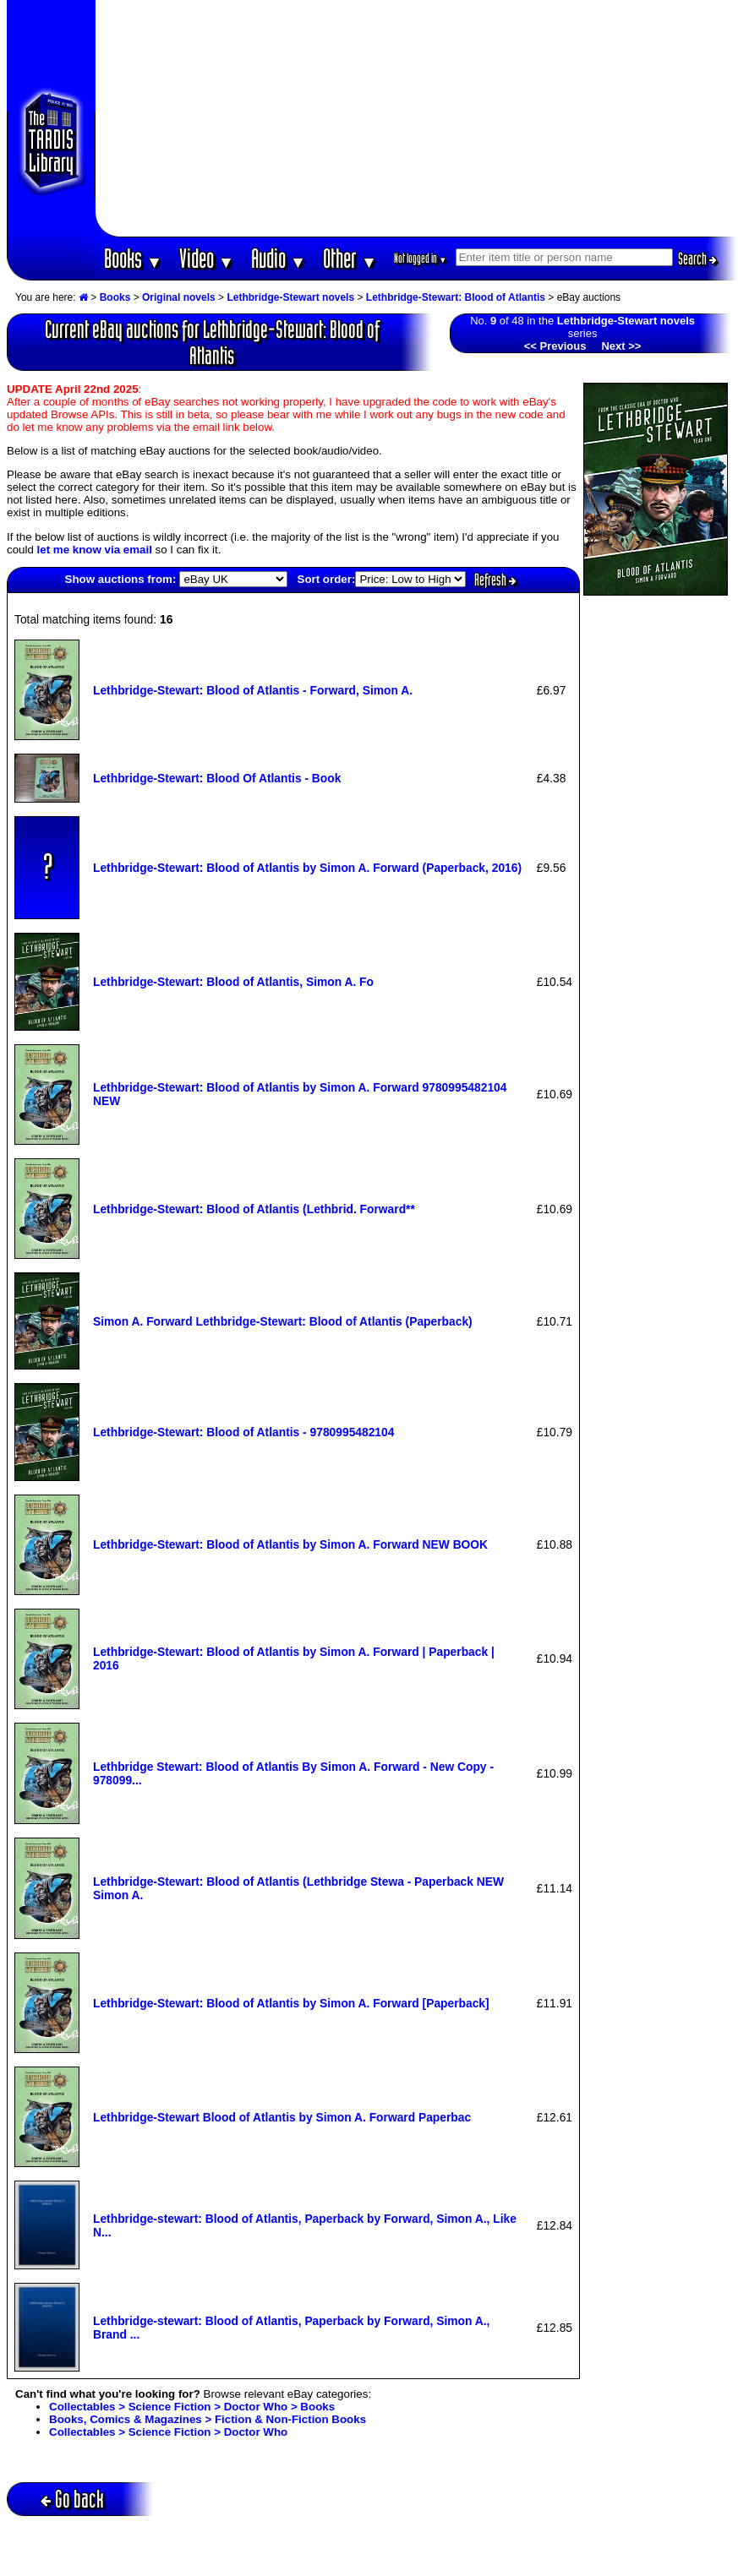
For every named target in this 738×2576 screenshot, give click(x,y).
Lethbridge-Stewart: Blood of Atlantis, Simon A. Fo (233, 981)
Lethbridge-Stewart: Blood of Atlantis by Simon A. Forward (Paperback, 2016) (307, 867)
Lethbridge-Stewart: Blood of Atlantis (455, 297)
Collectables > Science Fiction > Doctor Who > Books (192, 2406)
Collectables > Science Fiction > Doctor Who (168, 2432)
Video (206, 258)
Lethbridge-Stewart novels (290, 297)
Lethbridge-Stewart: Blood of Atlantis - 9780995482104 (243, 1432)
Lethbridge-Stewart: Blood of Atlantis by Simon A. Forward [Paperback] (291, 2003)
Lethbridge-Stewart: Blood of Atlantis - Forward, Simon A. (253, 690)
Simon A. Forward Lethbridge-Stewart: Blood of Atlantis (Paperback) (283, 1321)
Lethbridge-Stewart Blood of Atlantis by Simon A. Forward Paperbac (282, 2117)
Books (133, 258)
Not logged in (420, 258)
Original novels (179, 297)
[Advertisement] (416, 118)
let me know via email (94, 549)
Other (350, 258)
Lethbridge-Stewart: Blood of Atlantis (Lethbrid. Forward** (254, 1209)
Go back (72, 2499)
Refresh (495, 579)
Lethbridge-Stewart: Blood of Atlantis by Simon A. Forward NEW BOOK (290, 1544)
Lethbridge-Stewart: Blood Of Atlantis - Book (217, 778)
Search (697, 258)
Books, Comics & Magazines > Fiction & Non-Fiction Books (207, 2419)
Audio (278, 258)
